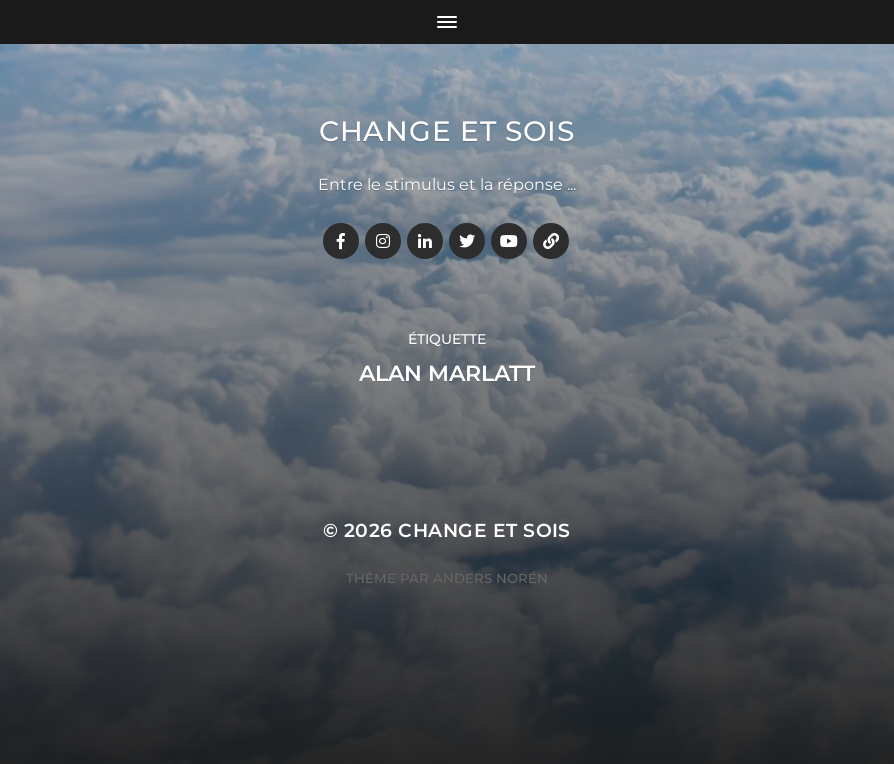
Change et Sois (447, 131)
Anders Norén (490, 578)
